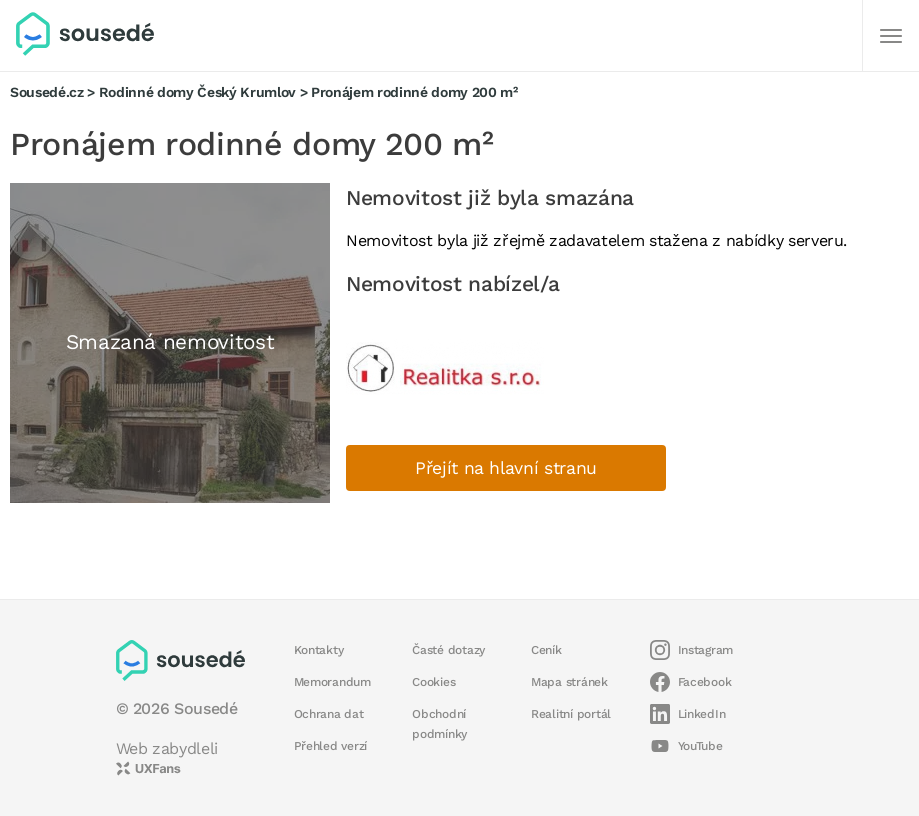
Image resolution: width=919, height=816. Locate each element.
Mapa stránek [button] (569, 682)
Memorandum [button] (332, 682)
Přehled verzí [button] (331, 746)
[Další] (891, 36)
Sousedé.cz (47, 92)
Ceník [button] (546, 650)
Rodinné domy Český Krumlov (197, 92)
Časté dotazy (448, 650)
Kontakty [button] (319, 650)
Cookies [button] (433, 682)
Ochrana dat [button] (329, 714)
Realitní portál (571, 714)
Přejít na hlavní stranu (506, 468)
